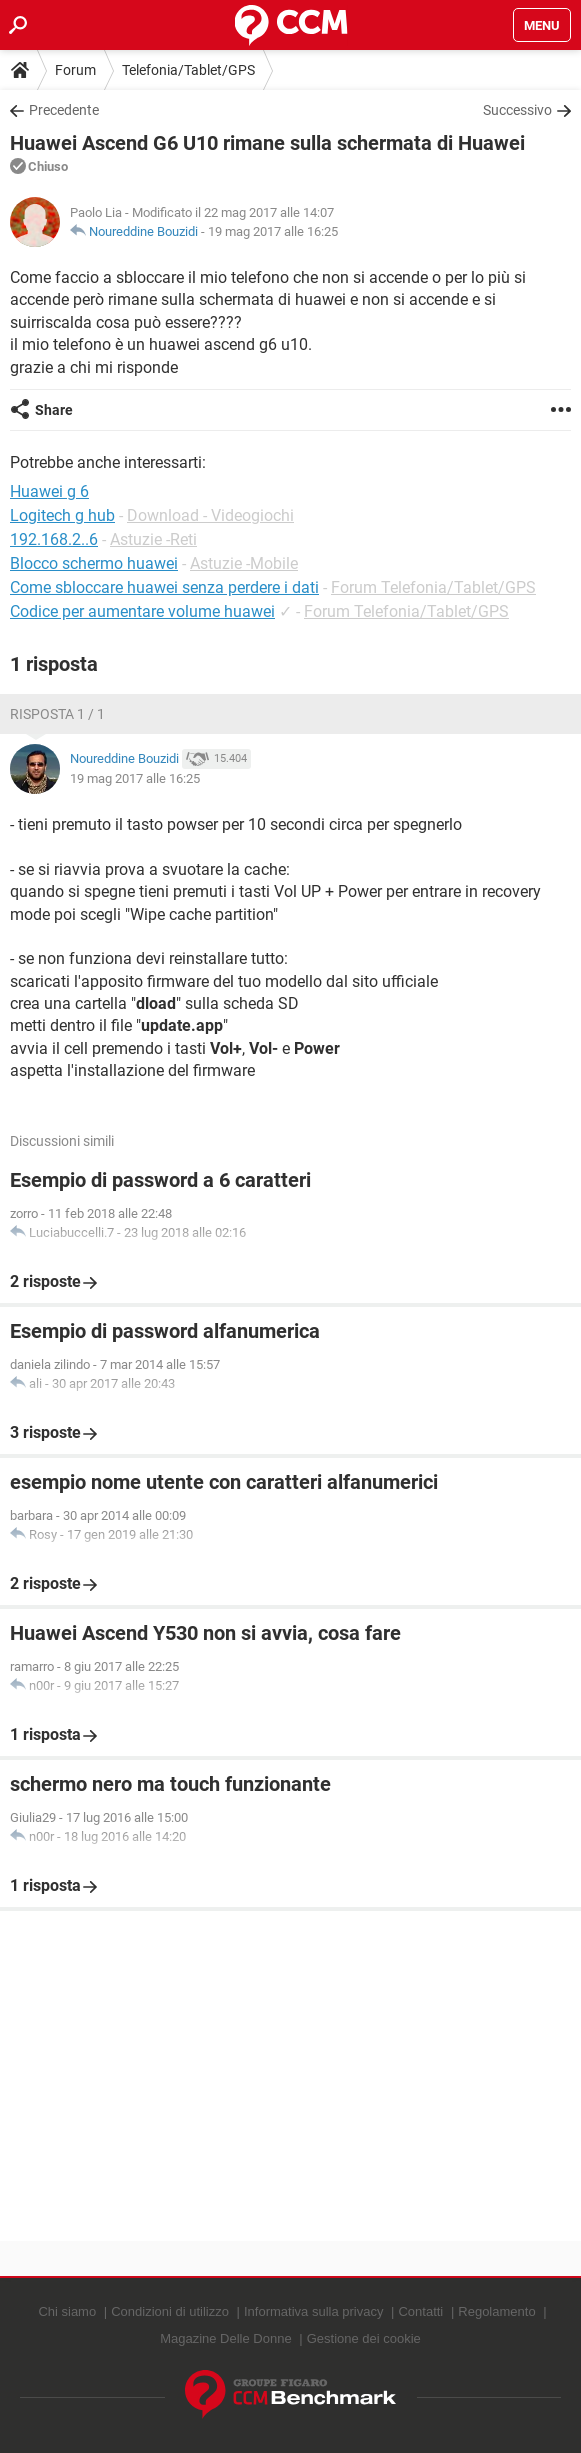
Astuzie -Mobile (244, 563)
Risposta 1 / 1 (57, 714)
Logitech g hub (62, 515)
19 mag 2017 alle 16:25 (273, 231)
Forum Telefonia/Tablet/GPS (433, 587)
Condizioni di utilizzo (170, 2311)
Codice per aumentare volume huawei (142, 611)
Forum (75, 70)
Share (54, 410)
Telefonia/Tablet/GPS (188, 70)
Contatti (420, 2311)
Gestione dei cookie (364, 2338)
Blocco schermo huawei (94, 563)
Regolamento (496, 2311)
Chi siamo (67, 2311)
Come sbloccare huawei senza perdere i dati (164, 587)
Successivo (517, 110)
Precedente (64, 110)
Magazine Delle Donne (226, 2338)
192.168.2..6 (54, 539)
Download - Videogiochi (210, 515)
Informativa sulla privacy (313, 2311)
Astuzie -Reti (153, 539)
